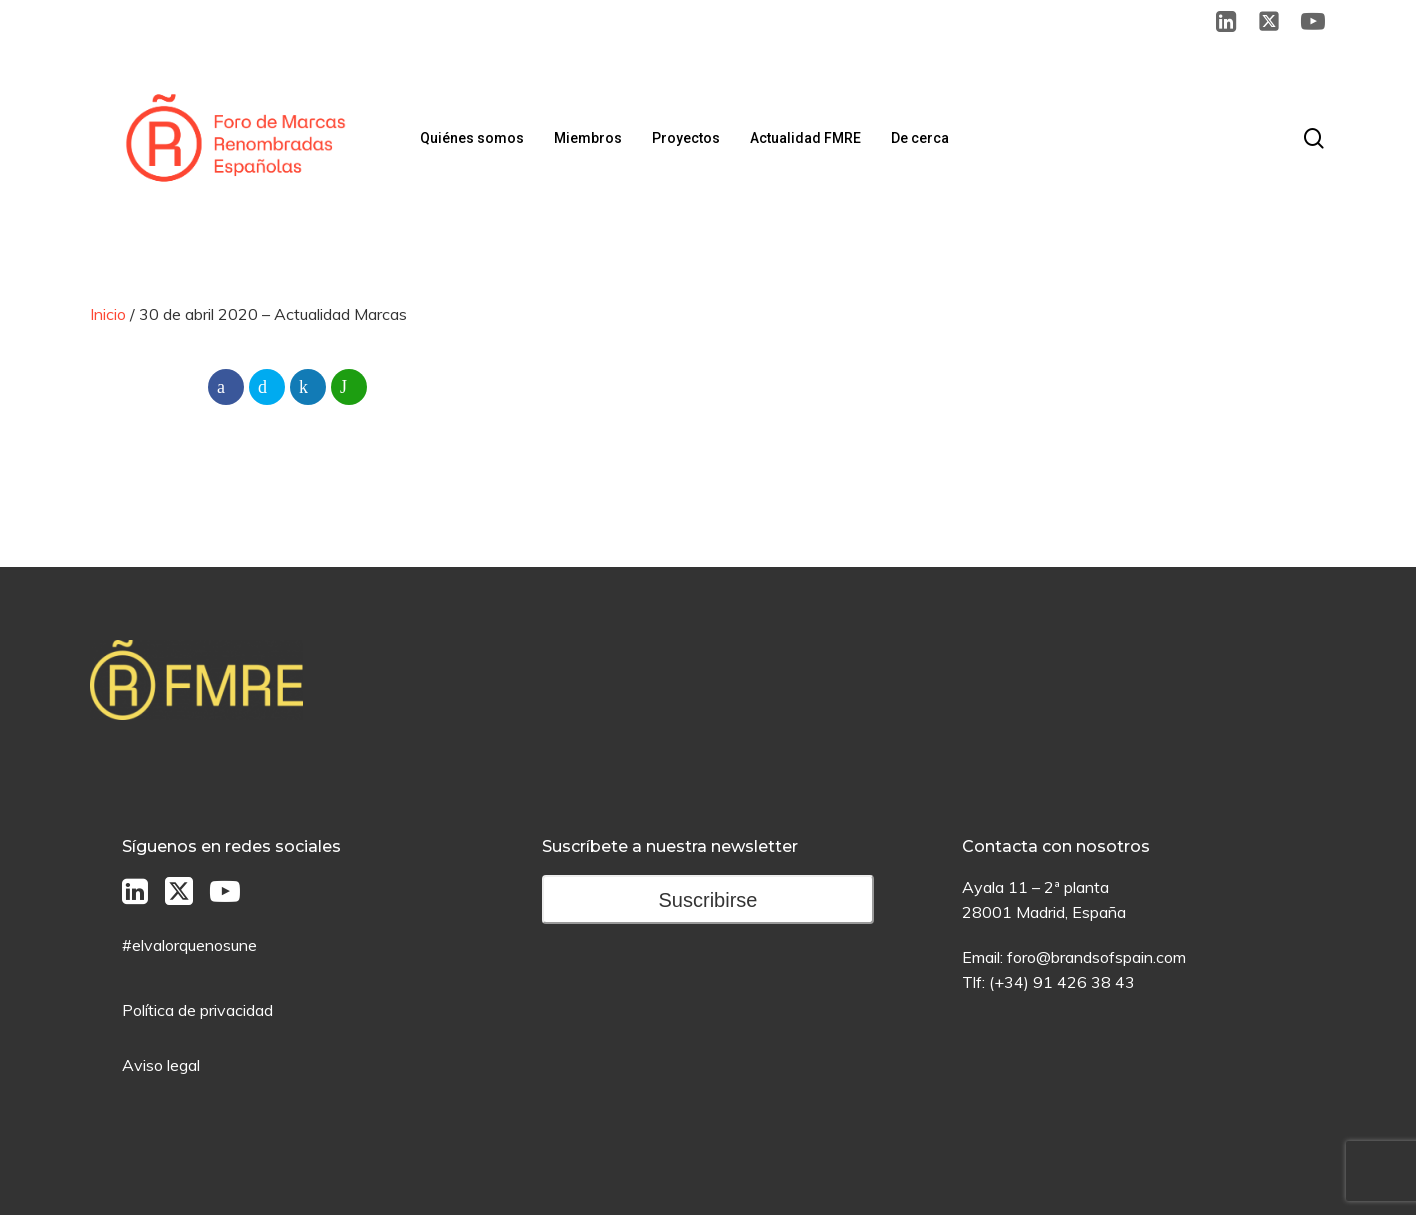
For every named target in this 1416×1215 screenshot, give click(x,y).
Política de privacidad (197, 1010)
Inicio (108, 314)
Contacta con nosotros (1056, 846)
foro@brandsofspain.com (1096, 957)
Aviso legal (161, 1065)
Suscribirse (708, 900)
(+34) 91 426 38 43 (1062, 982)
